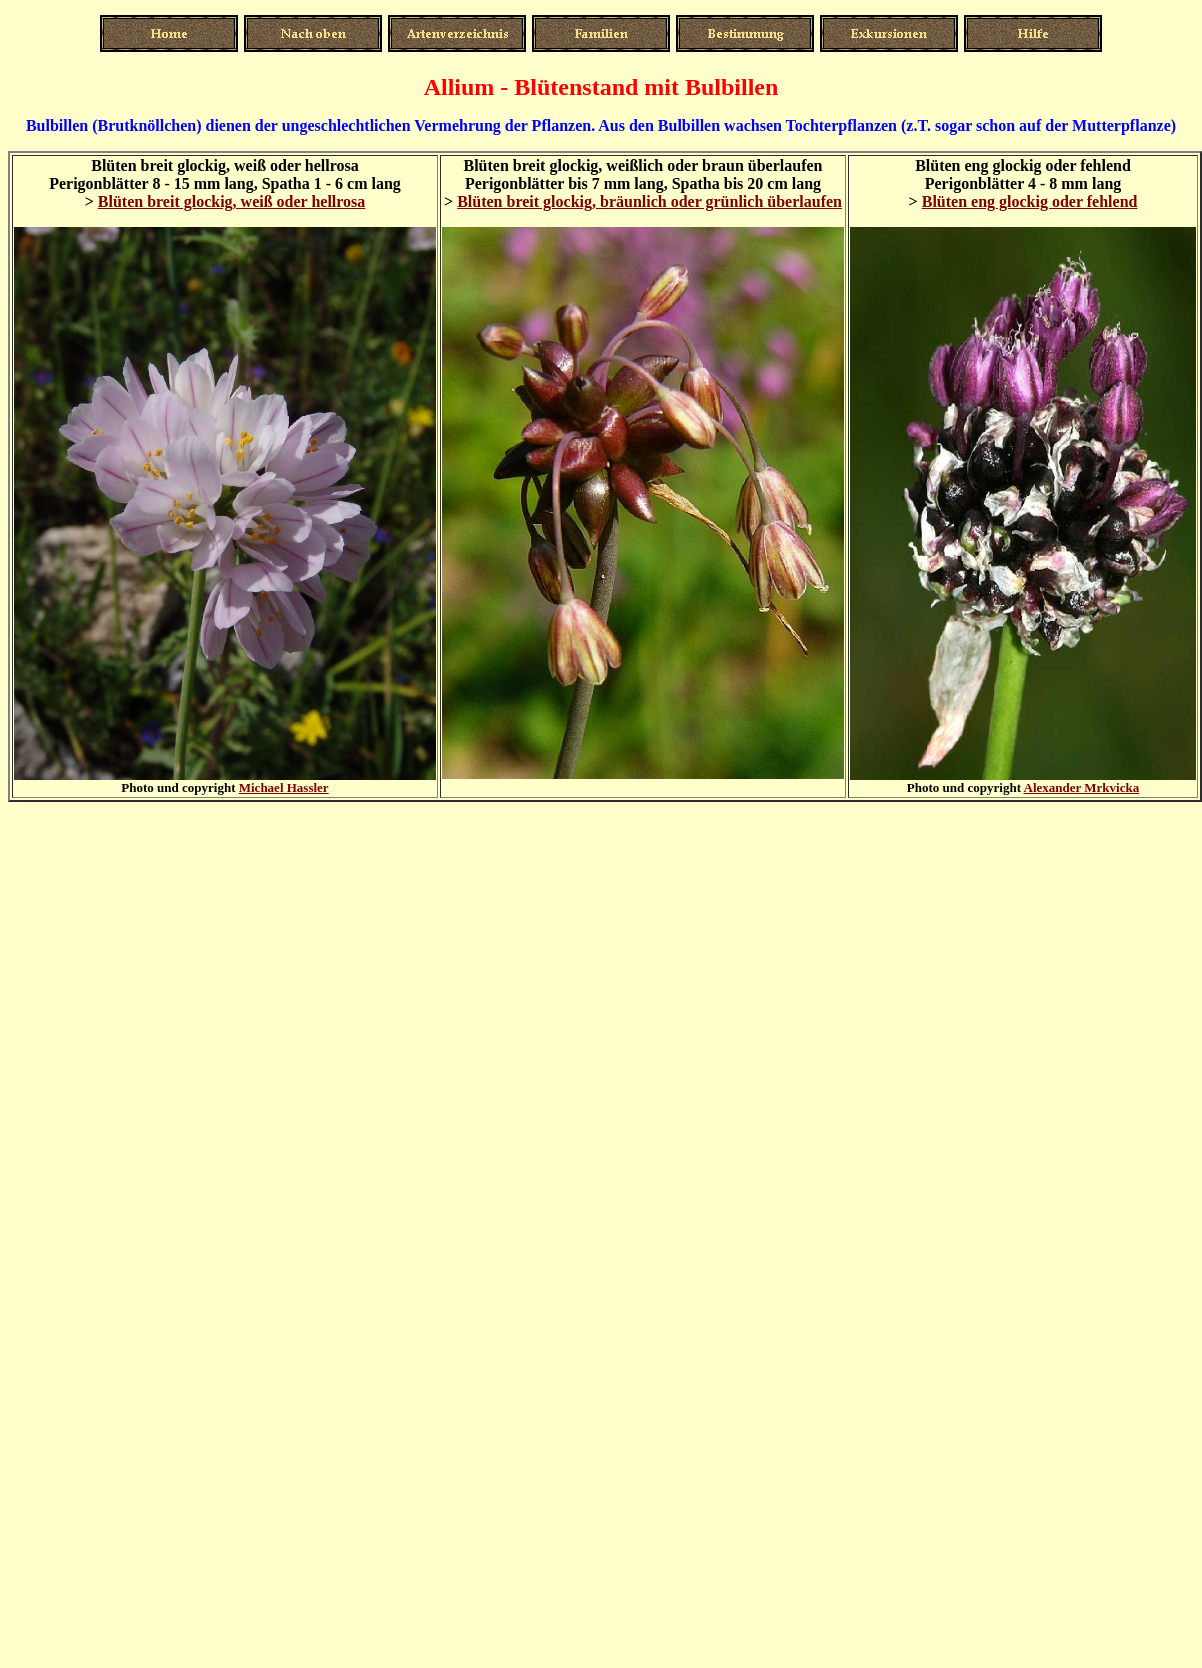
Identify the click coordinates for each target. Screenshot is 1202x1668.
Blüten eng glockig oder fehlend (1030, 201)
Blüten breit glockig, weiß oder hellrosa (232, 201)
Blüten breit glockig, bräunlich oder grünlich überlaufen (649, 201)
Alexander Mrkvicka (1082, 787)
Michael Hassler (284, 787)
